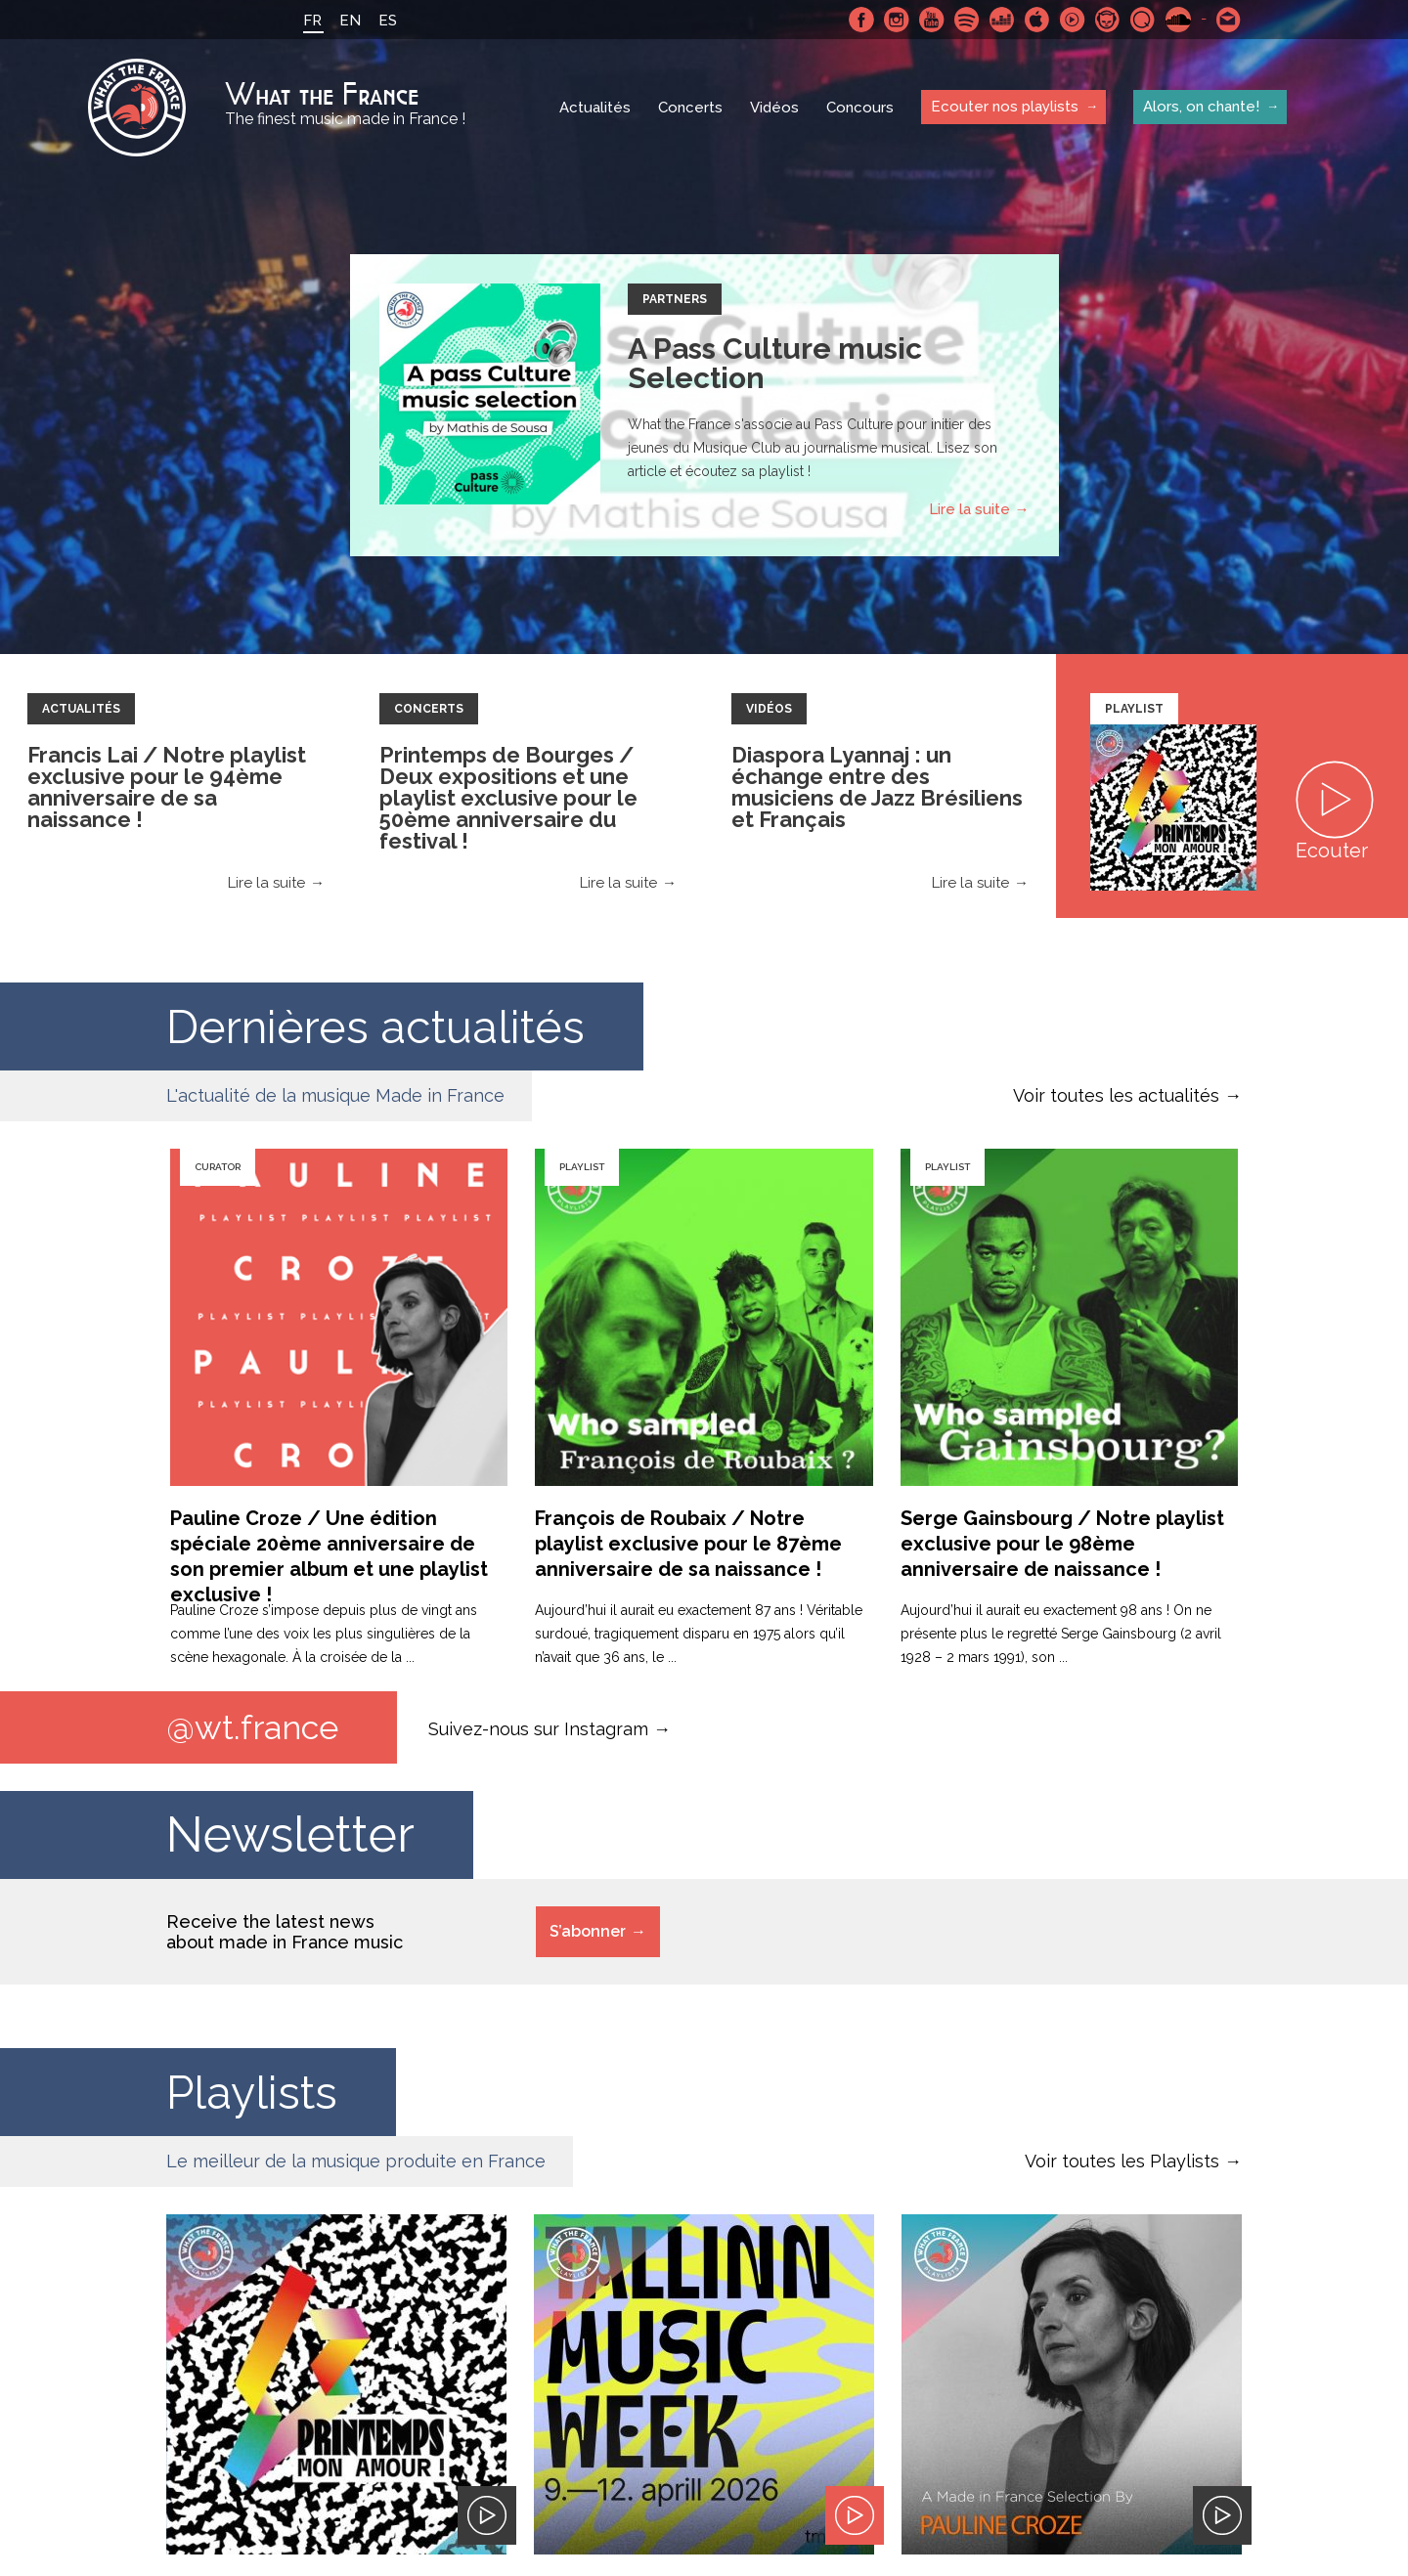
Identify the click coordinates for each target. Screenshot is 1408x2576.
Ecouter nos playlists (1004, 106)
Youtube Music (1072, 19)
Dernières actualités (390, 1026)
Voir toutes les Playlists (1122, 2161)
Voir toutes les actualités (1116, 1095)
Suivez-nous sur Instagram (538, 1728)
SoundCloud (1178, 19)
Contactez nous (1229, 19)
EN (350, 20)
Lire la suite (969, 509)
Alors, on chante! (1201, 106)
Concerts (690, 107)
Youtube (932, 19)
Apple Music (1037, 19)
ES (387, 20)
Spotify (967, 19)
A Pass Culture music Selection (775, 363)
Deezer (1002, 19)
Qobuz (1143, 19)
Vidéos (774, 107)
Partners (674, 299)
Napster (1108, 19)
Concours (860, 107)
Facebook (861, 19)
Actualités (595, 107)
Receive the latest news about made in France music (284, 1931)
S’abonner (588, 1931)
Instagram (896, 19)
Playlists (258, 2091)
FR (312, 20)
